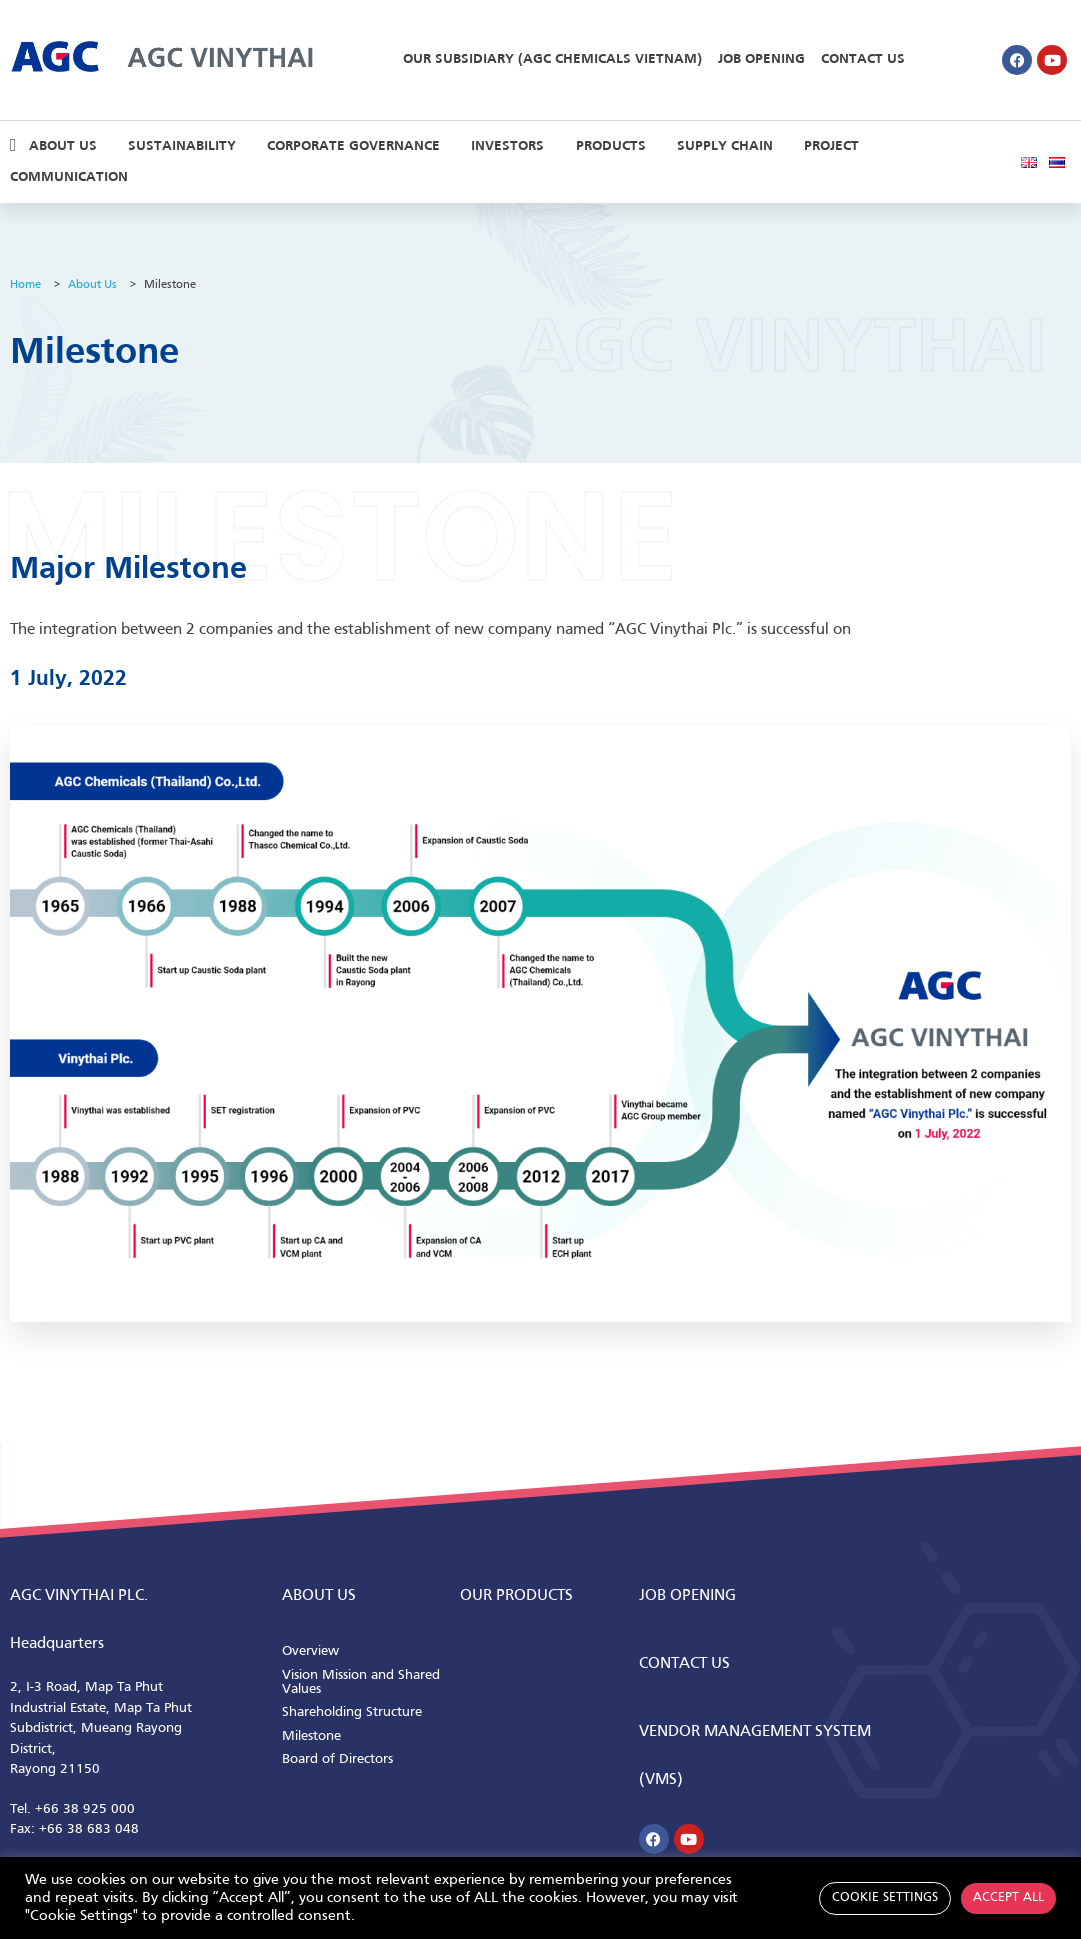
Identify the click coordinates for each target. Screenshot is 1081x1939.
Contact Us (863, 59)
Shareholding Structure (352, 1712)
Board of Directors (337, 1759)
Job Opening (761, 59)
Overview (310, 1651)
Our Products (516, 1596)
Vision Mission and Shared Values (361, 1682)
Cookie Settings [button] (885, 1898)
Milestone (311, 1736)
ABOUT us (319, 1596)
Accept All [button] (1008, 1898)
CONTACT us (684, 1664)
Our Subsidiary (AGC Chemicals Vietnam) (552, 59)
